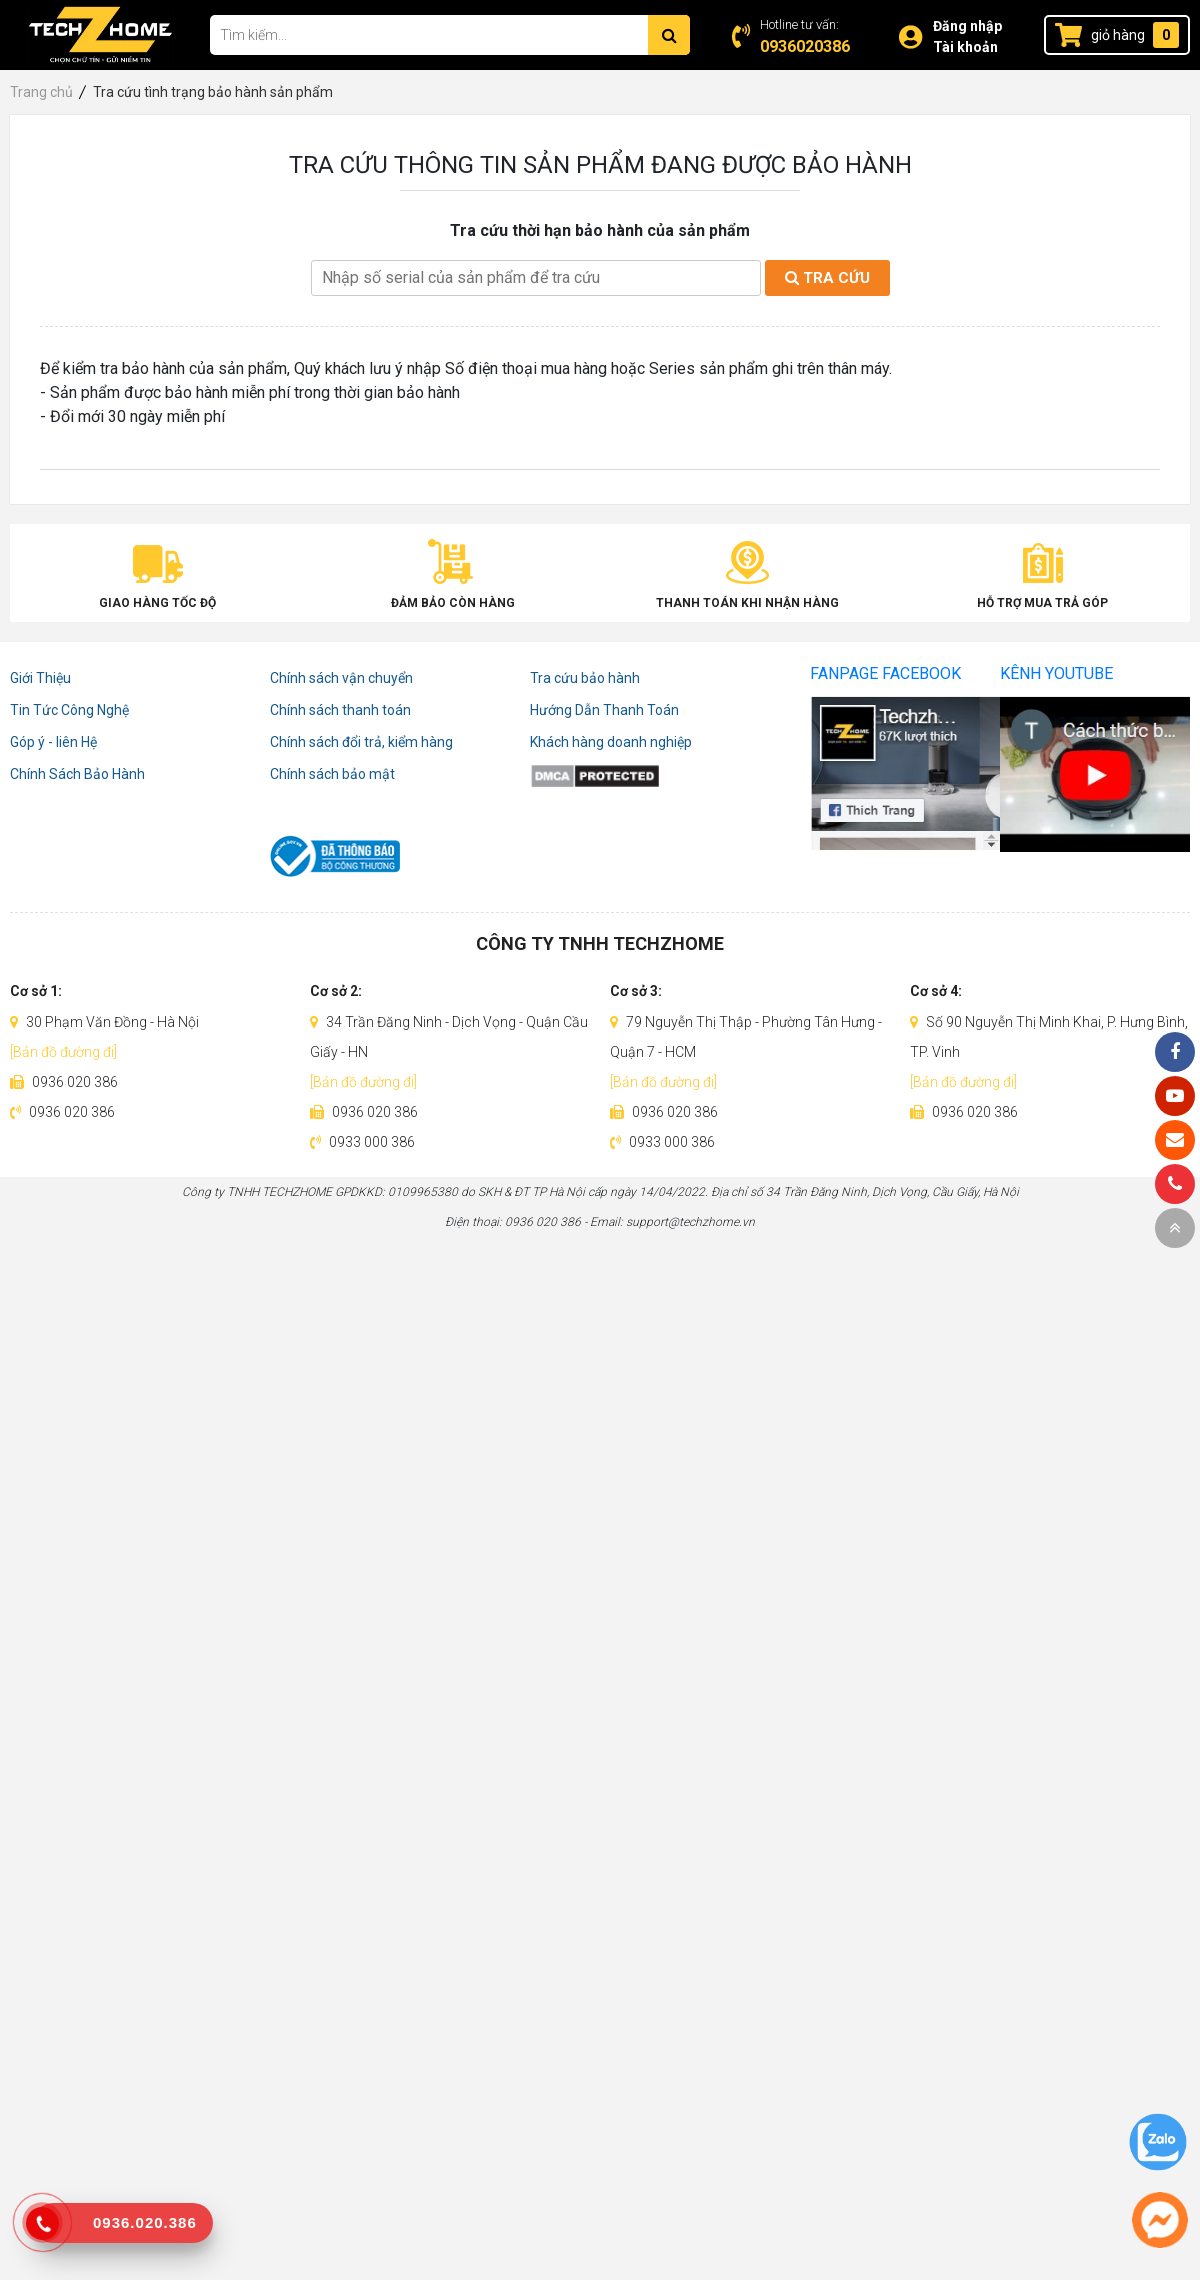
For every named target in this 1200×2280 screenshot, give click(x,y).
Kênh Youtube (1056, 673)
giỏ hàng (1118, 35)
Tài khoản (965, 47)
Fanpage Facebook (885, 673)
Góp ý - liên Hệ (53, 742)
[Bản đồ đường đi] (63, 1052)
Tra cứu (827, 278)
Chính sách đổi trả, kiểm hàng (361, 742)
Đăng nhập (967, 26)
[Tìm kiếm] (669, 35)
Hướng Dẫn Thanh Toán (604, 710)
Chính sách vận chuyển (341, 678)
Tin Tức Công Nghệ (69, 710)
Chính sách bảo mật (332, 774)
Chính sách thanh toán (340, 710)
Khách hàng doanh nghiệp (611, 742)
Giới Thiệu (40, 678)
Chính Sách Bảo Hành (77, 774)
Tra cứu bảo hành (585, 678)
